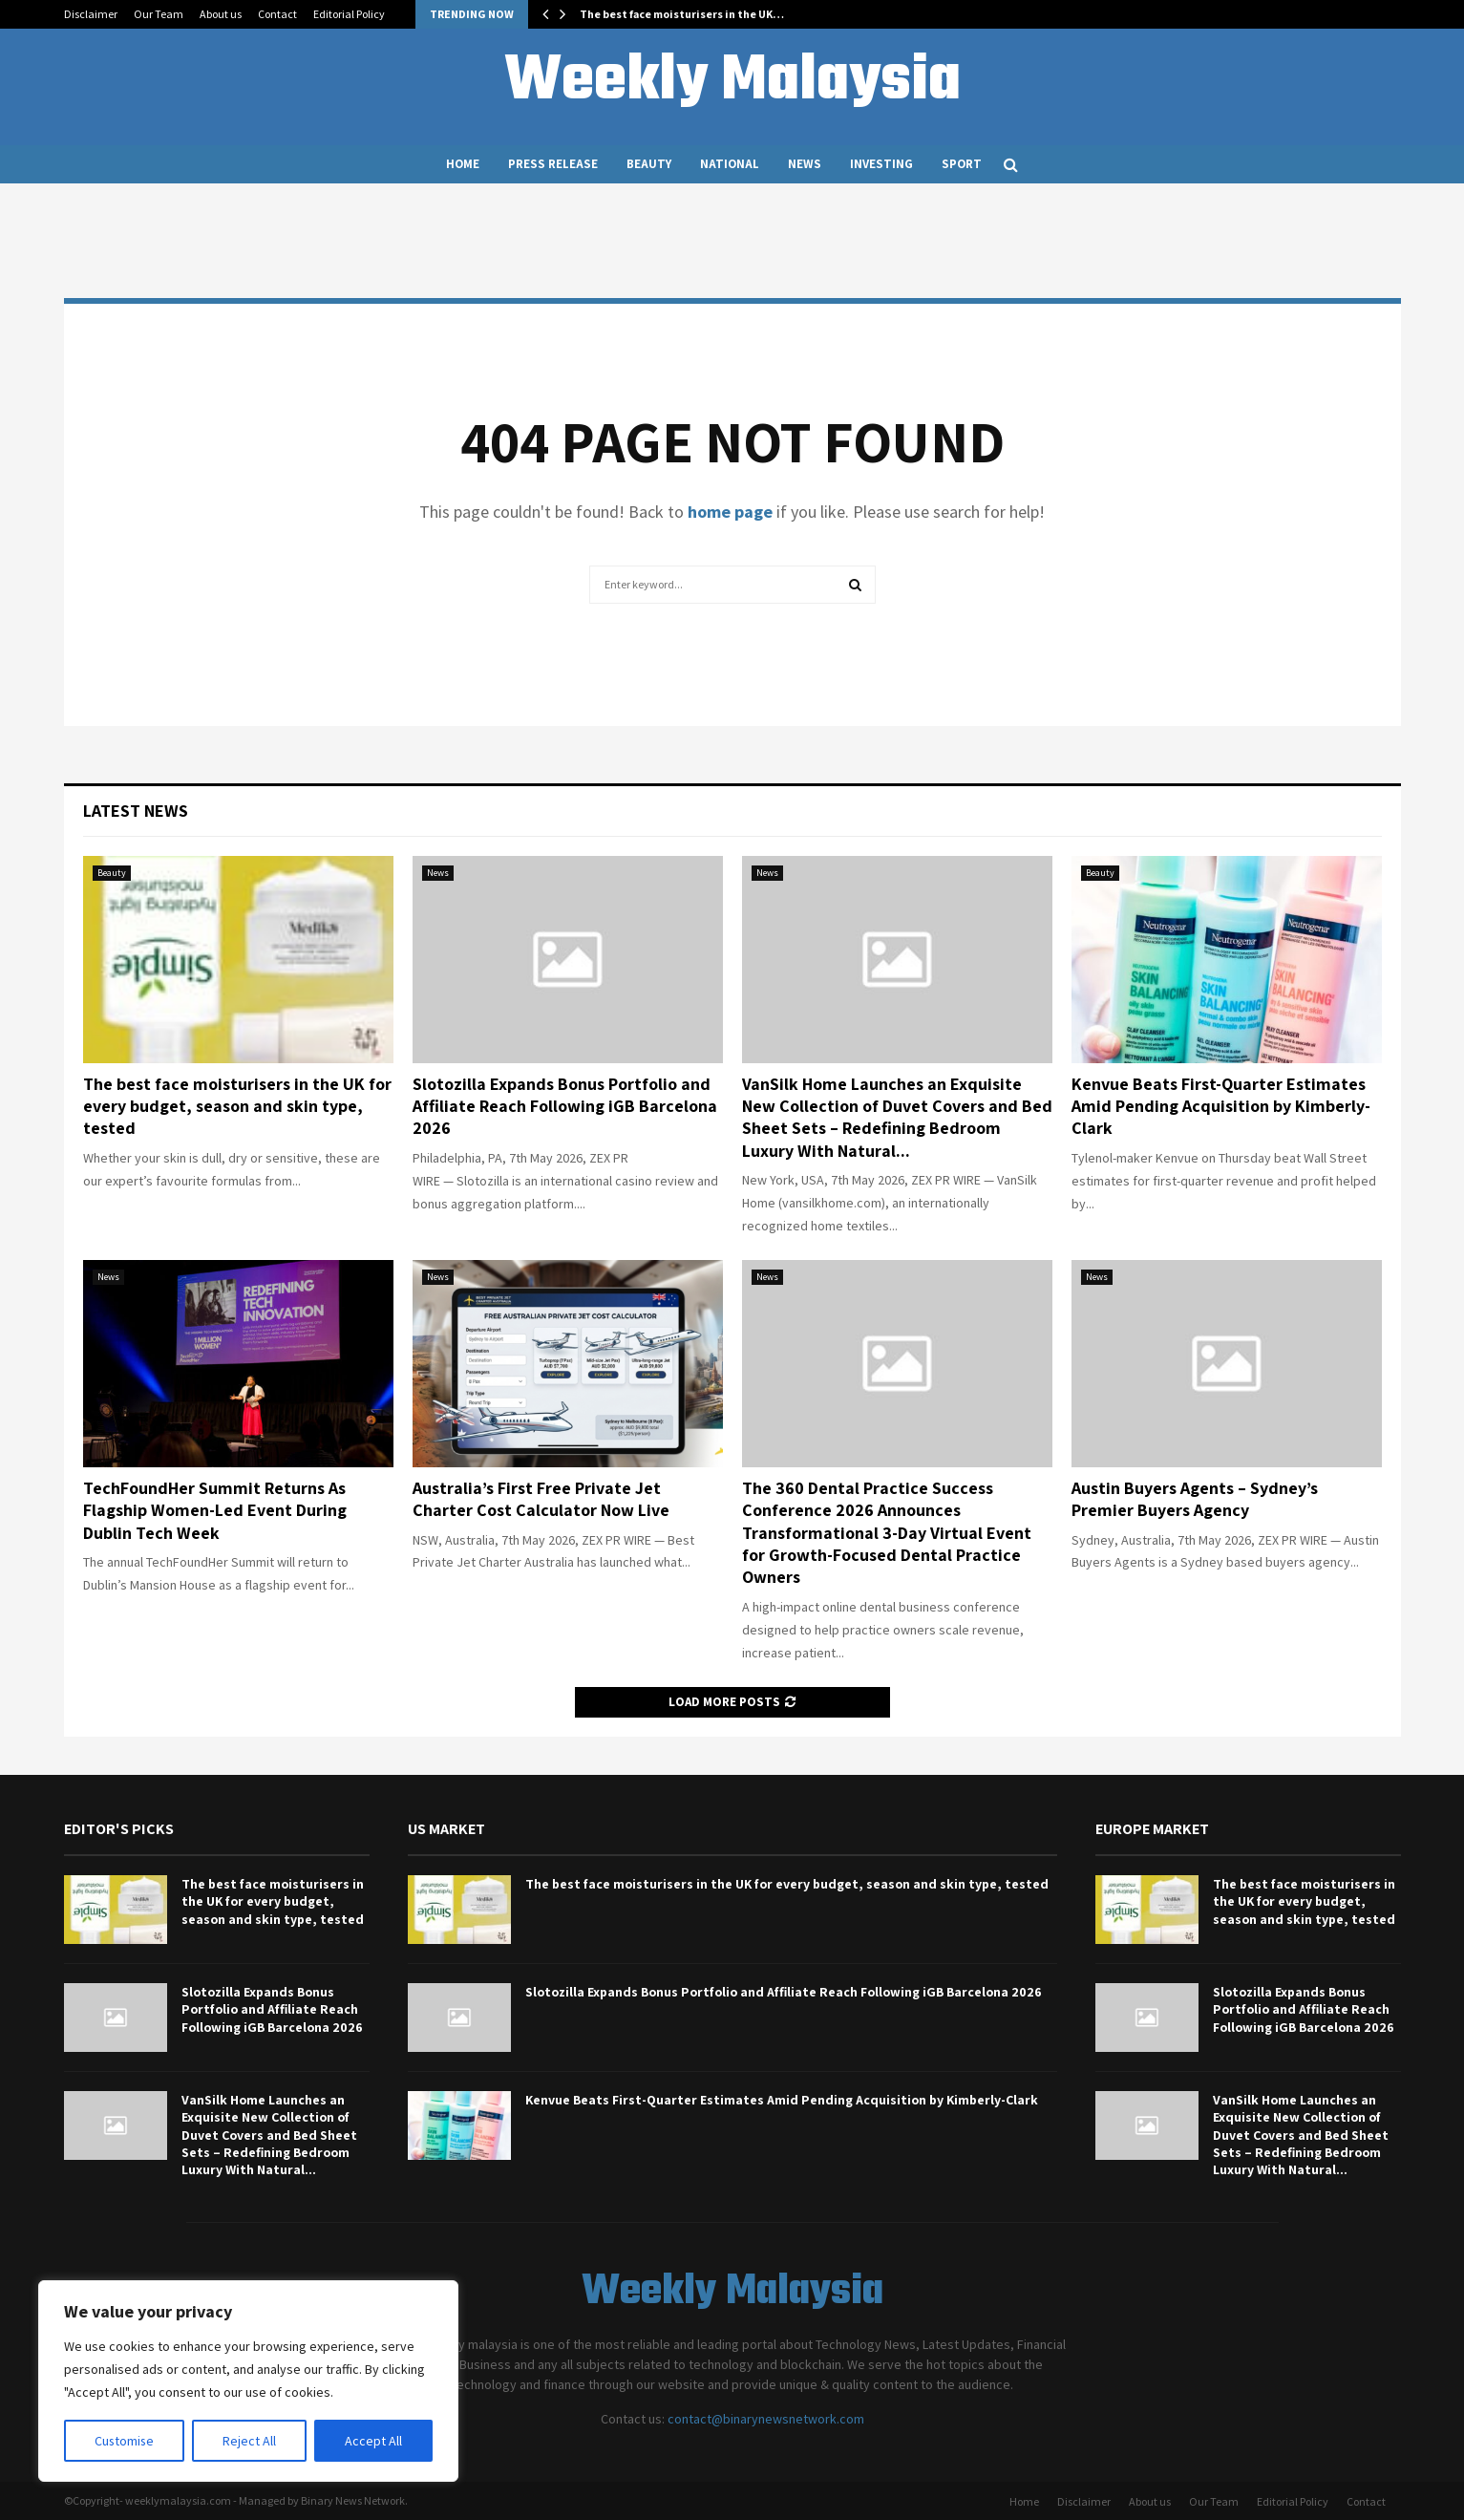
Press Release (553, 164)
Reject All (250, 2440)
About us (221, 14)
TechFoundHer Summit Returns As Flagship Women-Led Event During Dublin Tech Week (215, 1510)
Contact (277, 14)
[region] (248, 2381)
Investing (881, 164)
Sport (962, 164)
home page (730, 512)
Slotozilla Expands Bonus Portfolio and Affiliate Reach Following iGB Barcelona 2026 (565, 1106)
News (804, 164)
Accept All (373, 2440)
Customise (125, 2440)
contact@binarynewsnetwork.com (766, 2418)
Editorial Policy (349, 14)
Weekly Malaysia (732, 82)
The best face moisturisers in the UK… (682, 14)
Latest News (135, 811)
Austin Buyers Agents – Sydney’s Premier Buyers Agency (1194, 1499)
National (729, 164)
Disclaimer (90, 14)
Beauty (648, 164)
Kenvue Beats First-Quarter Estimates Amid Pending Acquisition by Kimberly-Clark (1220, 1106)
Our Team (158, 14)
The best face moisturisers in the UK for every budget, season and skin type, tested (237, 1106)
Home (462, 164)
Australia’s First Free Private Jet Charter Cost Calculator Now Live (541, 1499)
